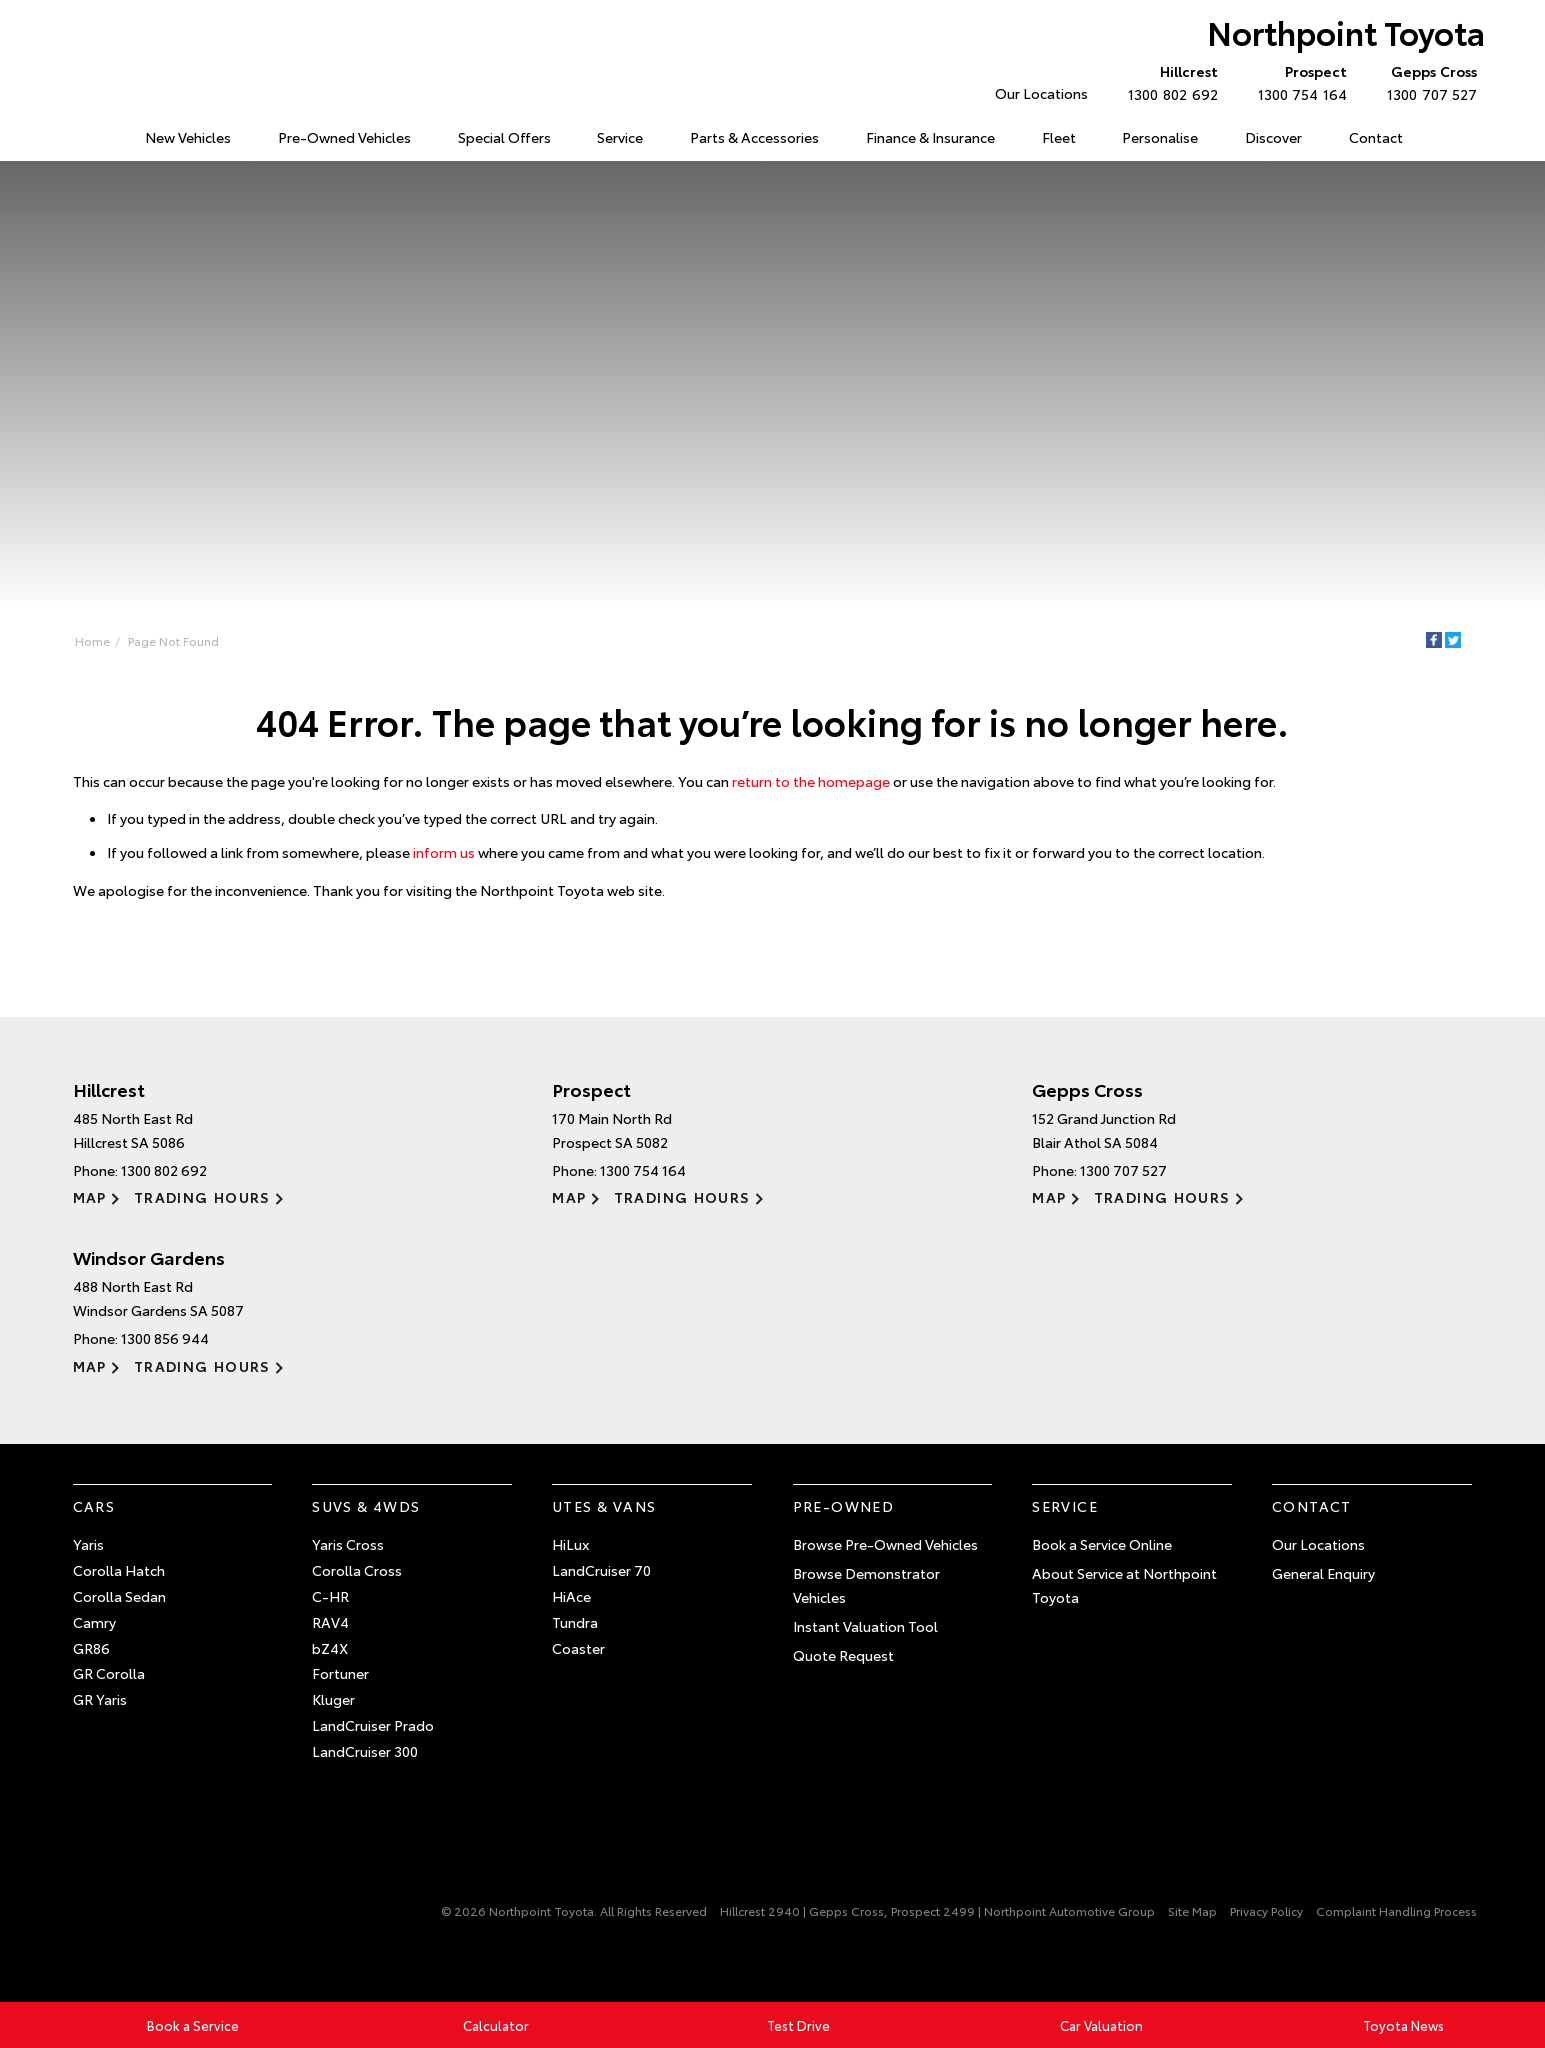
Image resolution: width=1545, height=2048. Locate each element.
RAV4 (330, 1622)
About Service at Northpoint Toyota (1124, 1585)
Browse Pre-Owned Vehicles (885, 1544)
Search (1448, 138)
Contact (1376, 137)
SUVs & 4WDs (366, 1506)
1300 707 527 (1427, 82)
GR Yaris (100, 1699)
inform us (444, 852)
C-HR (330, 1596)
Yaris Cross (348, 1544)
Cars (94, 1506)
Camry (94, 1622)
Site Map (1192, 1910)
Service (620, 137)
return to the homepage (811, 781)
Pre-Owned (844, 1506)
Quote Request (843, 1655)
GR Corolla (109, 1673)
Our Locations (1041, 93)
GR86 (91, 1648)
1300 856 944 (165, 1338)
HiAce (571, 1596)
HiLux (570, 1544)
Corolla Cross (357, 1570)
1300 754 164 (1298, 82)
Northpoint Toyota (1346, 31)
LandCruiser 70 (601, 1570)
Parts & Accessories (754, 137)
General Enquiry (1323, 1573)
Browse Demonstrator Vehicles (866, 1585)
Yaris (88, 1544)
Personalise (1160, 137)
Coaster (578, 1648)
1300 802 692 (1168, 82)
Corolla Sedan (119, 1596)
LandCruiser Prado (373, 1725)
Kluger (333, 1699)
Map (90, 1197)
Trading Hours (202, 1197)
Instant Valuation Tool (865, 1626)
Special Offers (504, 137)
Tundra (575, 1622)
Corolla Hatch (119, 1570)
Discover (1273, 137)
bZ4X (330, 1648)
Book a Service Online (1102, 1544)
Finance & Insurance (930, 137)
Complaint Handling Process (1396, 1910)
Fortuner (340, 1673)
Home (76, 133)
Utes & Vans (604, 1506)
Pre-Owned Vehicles (344, 137)
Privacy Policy (1266, 1910)
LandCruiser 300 (365, 1751)
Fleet (1059, 137)
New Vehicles (188, 137)
